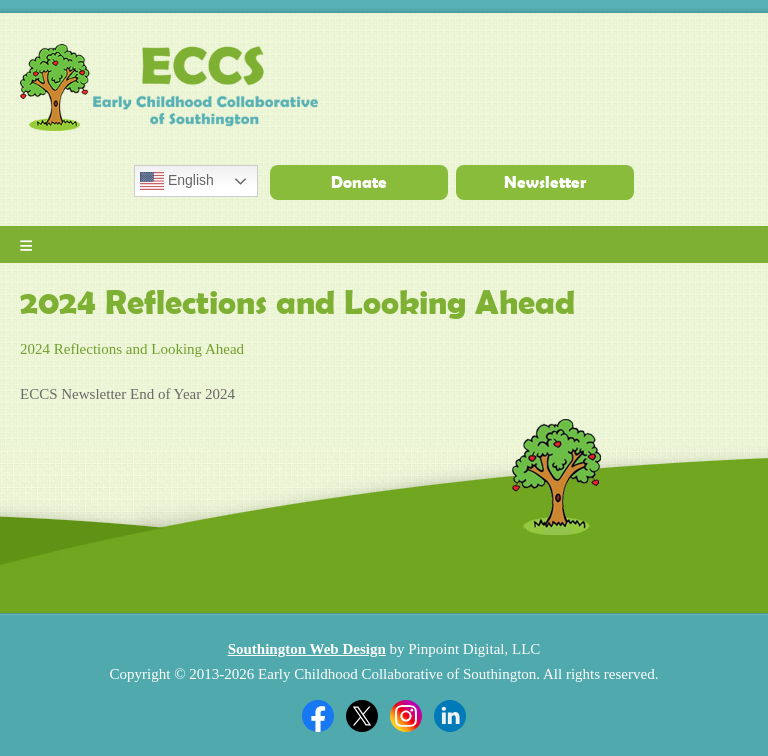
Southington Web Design (307, 649)
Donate (359, 182)
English (177, 181)
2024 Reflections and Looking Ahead (132, 349)
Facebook (318, 716)
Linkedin (450, 716)
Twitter (362, 716)
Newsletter (545, 182)
